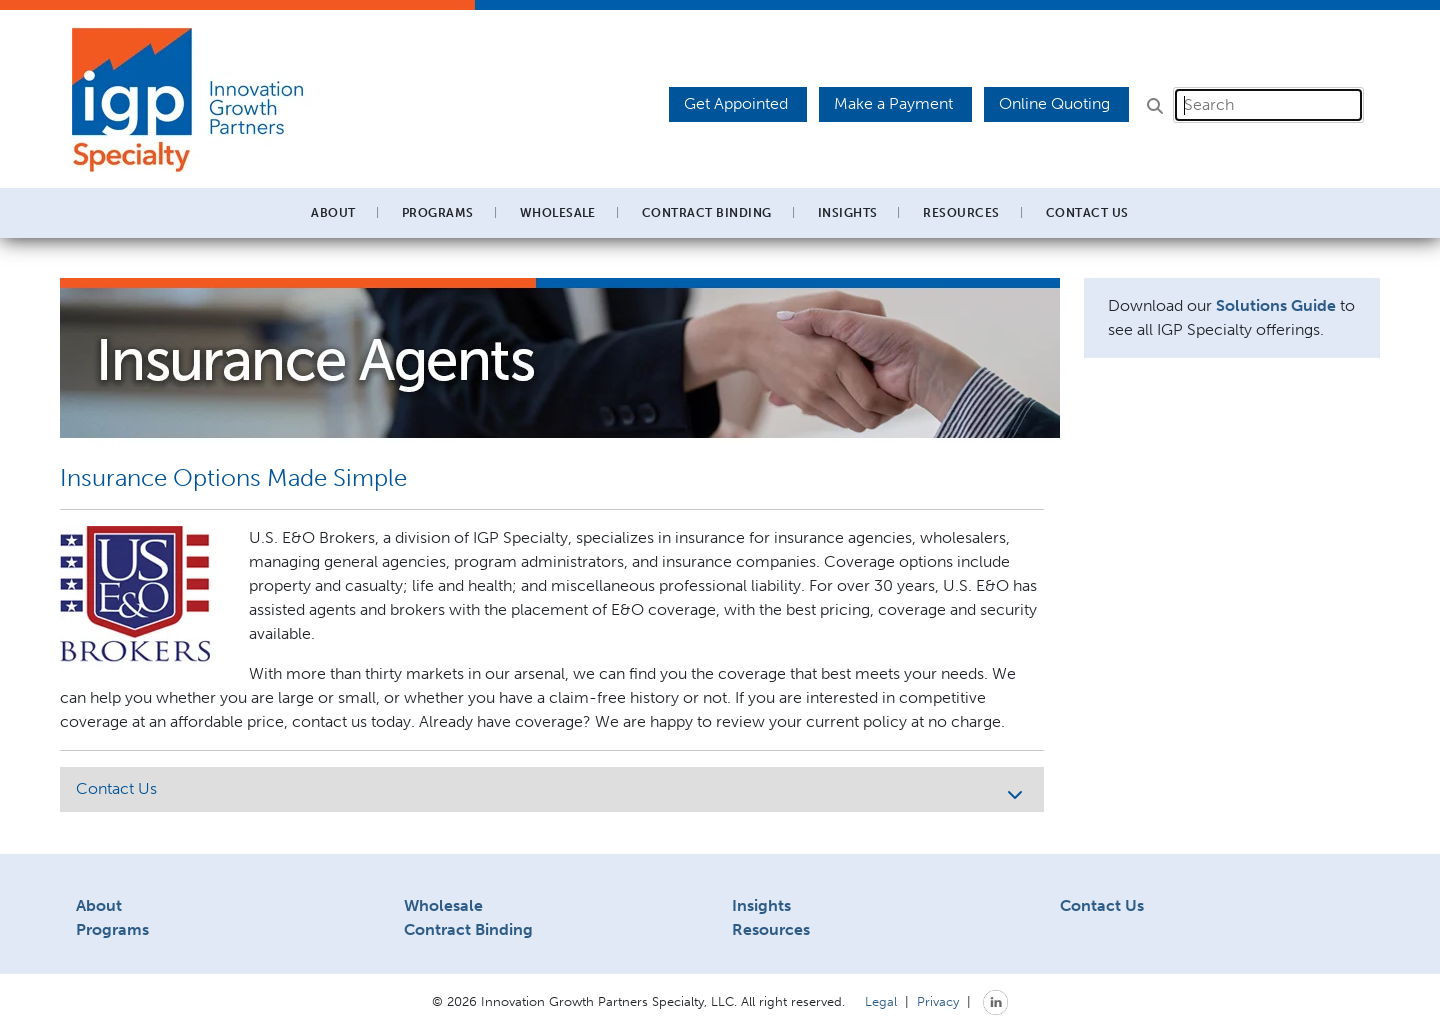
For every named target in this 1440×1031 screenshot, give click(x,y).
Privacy (938, 1001)
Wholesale (443, 905)
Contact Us (1087, 213)
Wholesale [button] (558, 213)
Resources (771, 929)
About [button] (333, 213)
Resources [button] (961, 213)
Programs (112, 929)
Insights (848, 213)
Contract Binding (707, 213)
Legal (881, 1001)
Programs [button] (438, 213)
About (99, 905)
